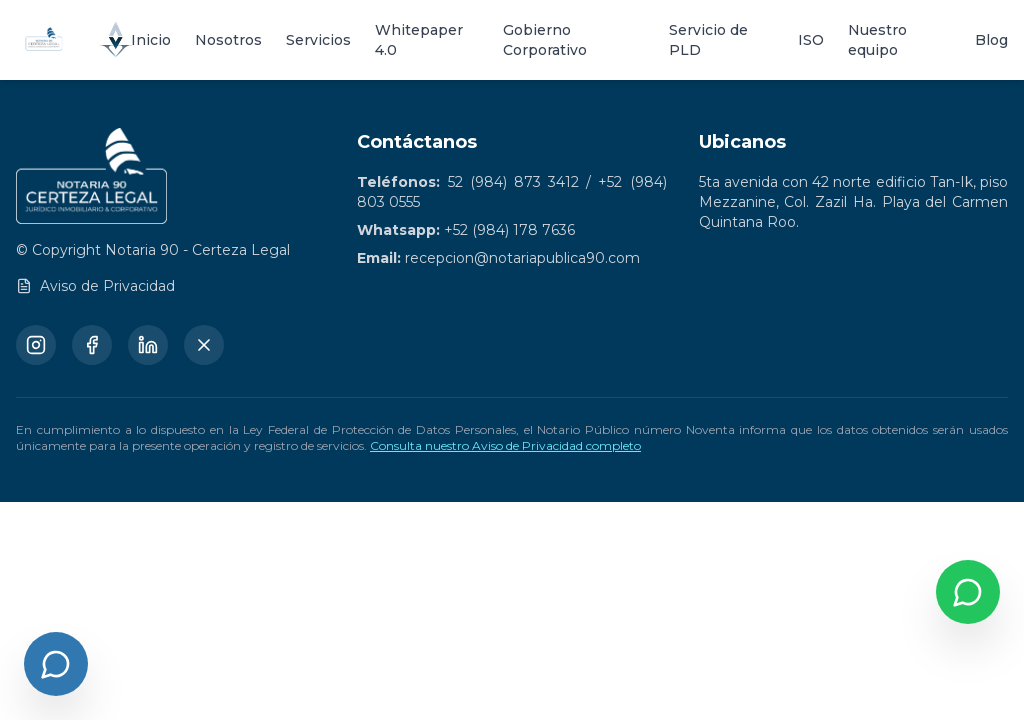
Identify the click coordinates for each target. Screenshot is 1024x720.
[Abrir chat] (56, 664)
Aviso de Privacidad (95, 286)
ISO (811, 40)
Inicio (151, 40)
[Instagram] (36, 345)
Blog (991, 40)
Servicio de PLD (708, 40)
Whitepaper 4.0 (419, 40)
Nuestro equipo (877, 40)
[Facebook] (92, 345)
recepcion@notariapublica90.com (522, 258)
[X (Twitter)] (204, 345)
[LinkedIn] (148, 345)
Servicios (318, 40)
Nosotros (228, 40)
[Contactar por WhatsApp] (968, 592)
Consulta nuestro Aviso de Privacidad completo (505, 445)
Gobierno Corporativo (545, 40)
